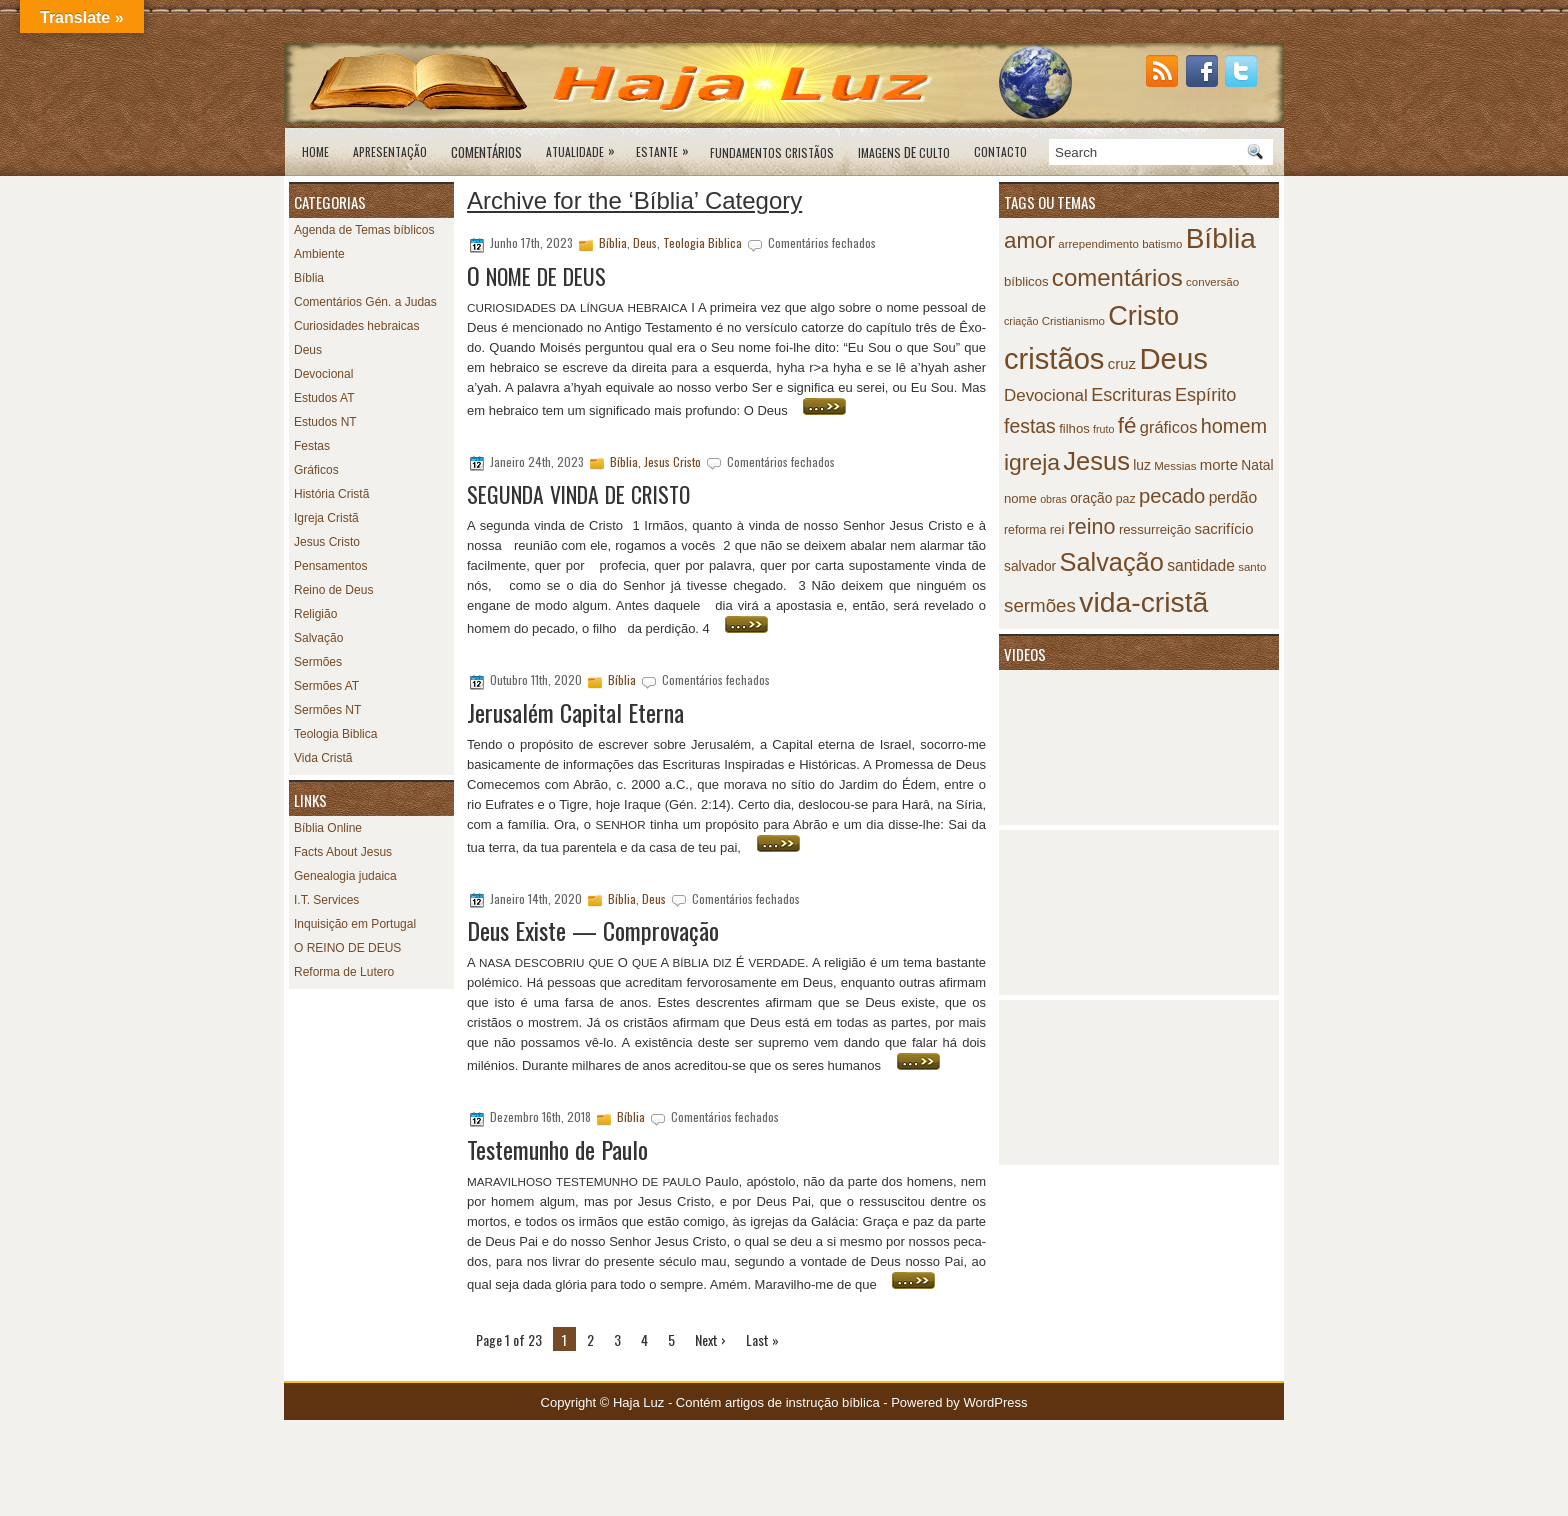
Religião (315, 614)
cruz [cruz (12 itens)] (1122, 363)
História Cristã (331, 494)
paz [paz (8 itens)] (1126, 499)
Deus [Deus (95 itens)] (1173, 358)
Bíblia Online (328, 828)
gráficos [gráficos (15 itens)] (1169, 427)
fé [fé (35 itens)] (1127, 425)
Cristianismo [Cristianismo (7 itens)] (1073, 321)
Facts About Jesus (343, 852)
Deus (308, 350)
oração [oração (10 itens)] (1091, 498)
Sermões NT (327, 710)
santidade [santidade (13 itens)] (1201, 565)
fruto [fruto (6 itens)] (1103, 429)
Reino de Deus (333, 590)
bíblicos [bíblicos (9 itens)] (1026, 281)
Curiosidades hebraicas (356, 326)
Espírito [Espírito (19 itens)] (1205, 395)
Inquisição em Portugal (355, 924)
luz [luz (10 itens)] (1142, 465)
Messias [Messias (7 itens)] (1175, 466)
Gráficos (316, 470)
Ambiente (319, 254)
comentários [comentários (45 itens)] (1117, 277)
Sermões (318, 662)
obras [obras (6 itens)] (1053, 499)
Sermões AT (326, 686)
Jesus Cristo (327, 542)
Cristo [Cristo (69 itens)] (1143, 315)
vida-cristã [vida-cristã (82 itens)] (1143, 602)
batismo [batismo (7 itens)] (1162, 244)
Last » (762, 1339)
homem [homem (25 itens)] (1234, 426)
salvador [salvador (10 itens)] (1030, 566)
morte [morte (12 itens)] (1219, 464)
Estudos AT (324, 398)
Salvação (318, 638)
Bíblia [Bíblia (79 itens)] (1221, 238)
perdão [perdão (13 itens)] (1233, 497)
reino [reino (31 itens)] (1092, 526)
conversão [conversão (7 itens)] (1212, 282)
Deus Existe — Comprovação (593, 930)
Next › (710, 1339)
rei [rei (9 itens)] (1057, 529)
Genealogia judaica (345, 876)
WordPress (995, 1402)
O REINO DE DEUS (347, 948)
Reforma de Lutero (344, 972)
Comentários (486, 152)
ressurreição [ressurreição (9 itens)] (1155, 529)
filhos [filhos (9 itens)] (1074, 428)
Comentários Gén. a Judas (365, 302)
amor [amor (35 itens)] (1029, 240)
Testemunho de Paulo (557, 1149)
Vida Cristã (323, 758)
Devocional (323, 374)
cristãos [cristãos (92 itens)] (1054, 359)
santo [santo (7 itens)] (1252, 567)
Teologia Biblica (335, 734)
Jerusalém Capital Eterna (575, 712)
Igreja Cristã (326, 518)
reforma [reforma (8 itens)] (1025, 530)
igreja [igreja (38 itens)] (1032, 462)
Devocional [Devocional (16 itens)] (1046, 395)
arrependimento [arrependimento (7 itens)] (1098, 244)
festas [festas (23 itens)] (1030, 426)
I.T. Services (326, 900)
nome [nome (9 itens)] (1020, 498)
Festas (312, 446)
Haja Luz (638, 1402)
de (904, 152)
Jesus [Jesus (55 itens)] (1096, 461)
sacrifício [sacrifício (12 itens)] (1223, 528)
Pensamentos (330, 566)
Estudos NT (325, 422)
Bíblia (309, 278)
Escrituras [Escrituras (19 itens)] (1131, 395)
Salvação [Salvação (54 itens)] (1112, 562)
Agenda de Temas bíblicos (364, 230)
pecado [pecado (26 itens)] (1172, 496)
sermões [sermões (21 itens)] (1040, 605)
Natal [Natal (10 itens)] (1257, 465)
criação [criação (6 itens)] (1021, 321)
